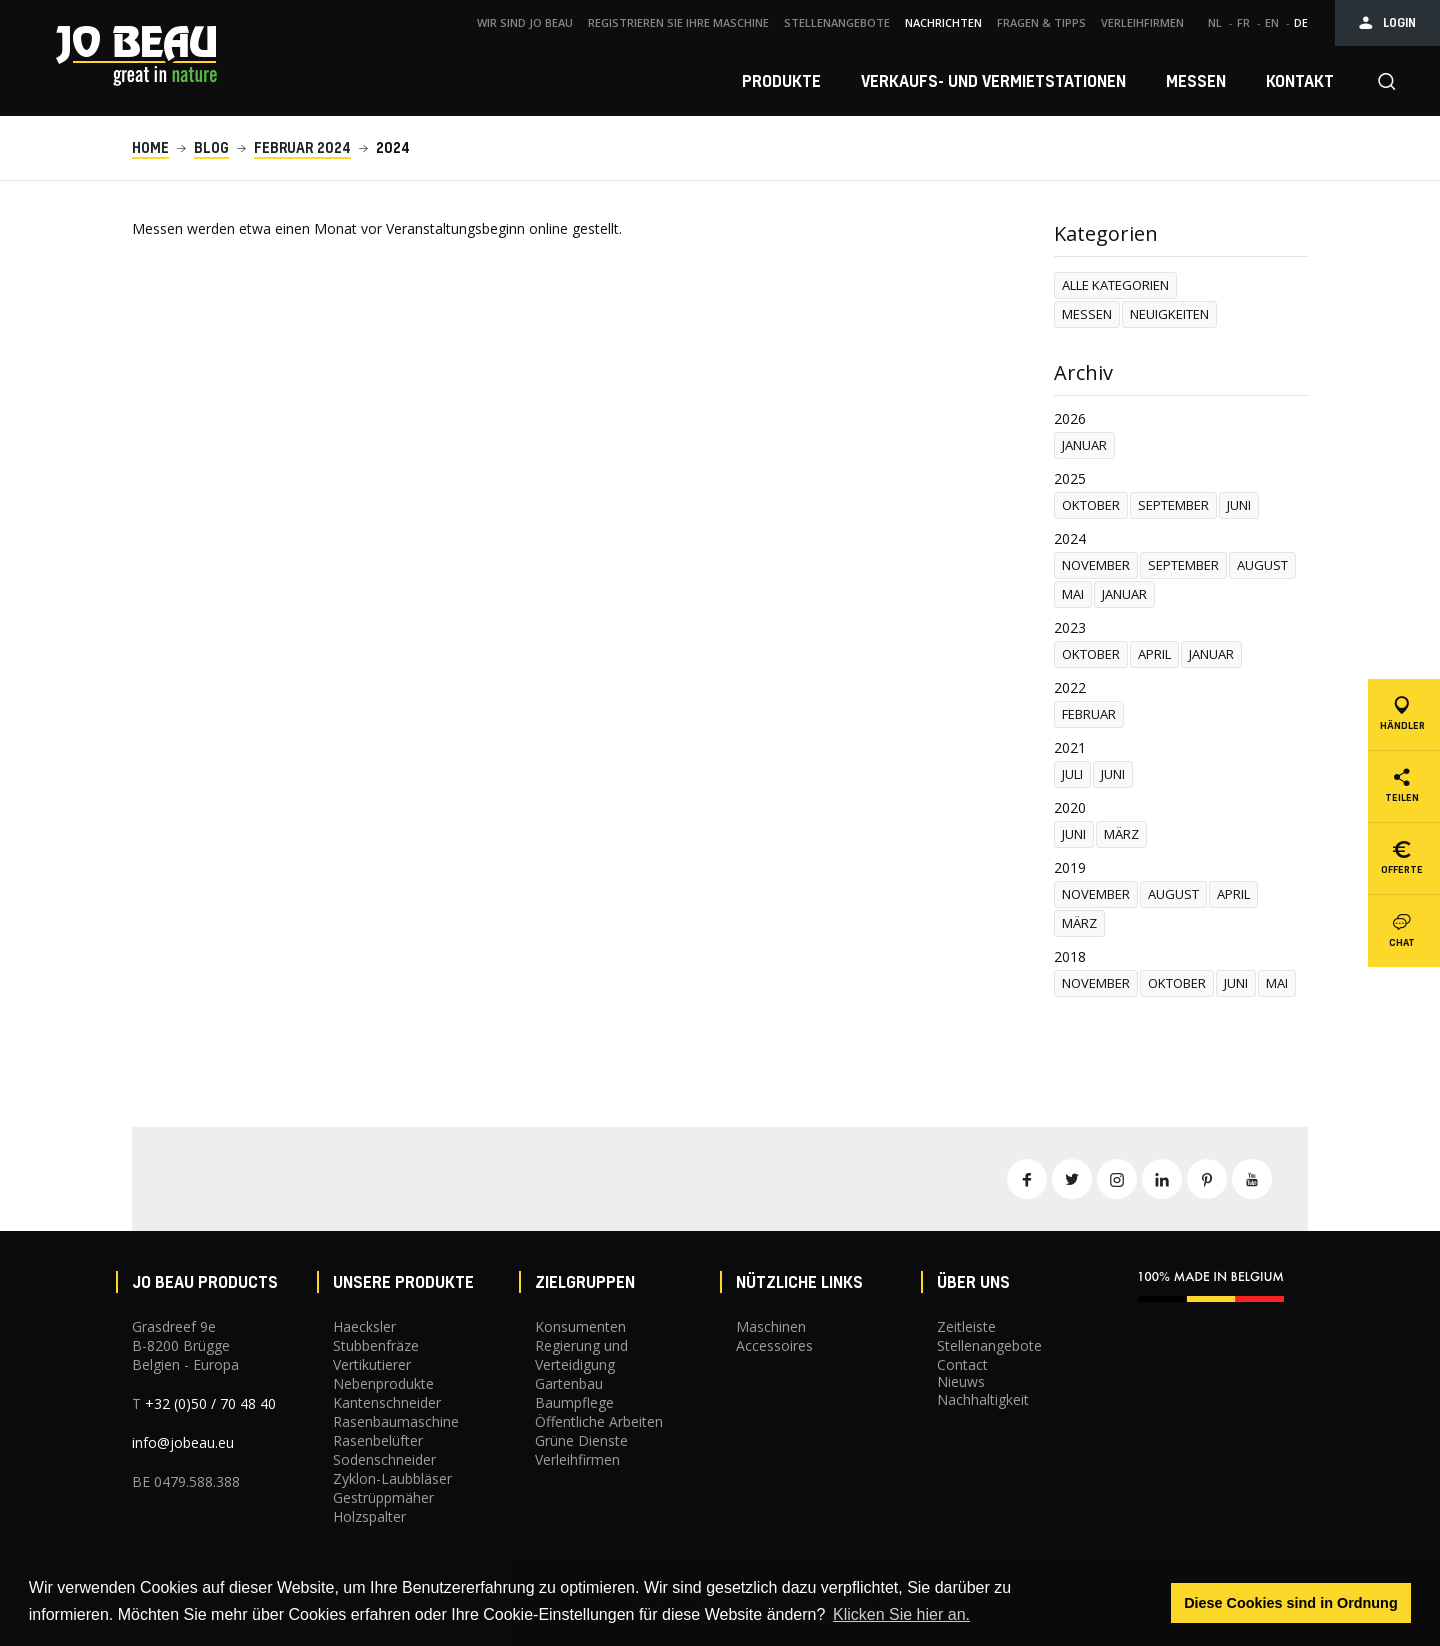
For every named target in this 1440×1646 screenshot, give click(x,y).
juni (1239, 505)
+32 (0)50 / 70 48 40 (210, 1403)
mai (1073, 594)
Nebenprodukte (383, 1383)
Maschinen (771, 1326)
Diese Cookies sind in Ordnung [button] (1291, 1603)
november (1096, 565)
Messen (1087, 314)
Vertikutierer (372, 1364)
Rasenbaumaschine (396, 1421)
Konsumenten (580, 1326)
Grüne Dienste (581, 1440)
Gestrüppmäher (383, 1497)
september (1173, 505)
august (1262, 565)
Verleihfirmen (577, 1459)
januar (1084, 445)
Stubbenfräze (376, 1345)
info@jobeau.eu (183, 1442)
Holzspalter (369, 1516)
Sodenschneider (384, 1459)
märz (1121, 834)
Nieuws (961, 1381)
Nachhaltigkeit (983, 1399)
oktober (1091, 505)
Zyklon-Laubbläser (392, 1478)
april (1154, 654)
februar (1089, 714)
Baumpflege (574, 1402)
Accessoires (774, 1345)
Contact (962, 1364)
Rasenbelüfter (378, 1440)
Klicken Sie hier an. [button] (901, 1614)
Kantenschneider (387, 1402)
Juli (1072, 774)
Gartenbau (569, 1383)
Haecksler (364, 1326)
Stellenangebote (989, 1345)
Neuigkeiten (1169, 314)
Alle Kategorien (1115, 285)
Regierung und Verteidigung (581, 1355)
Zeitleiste (966, 1326)
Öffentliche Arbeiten (599, 1421)
